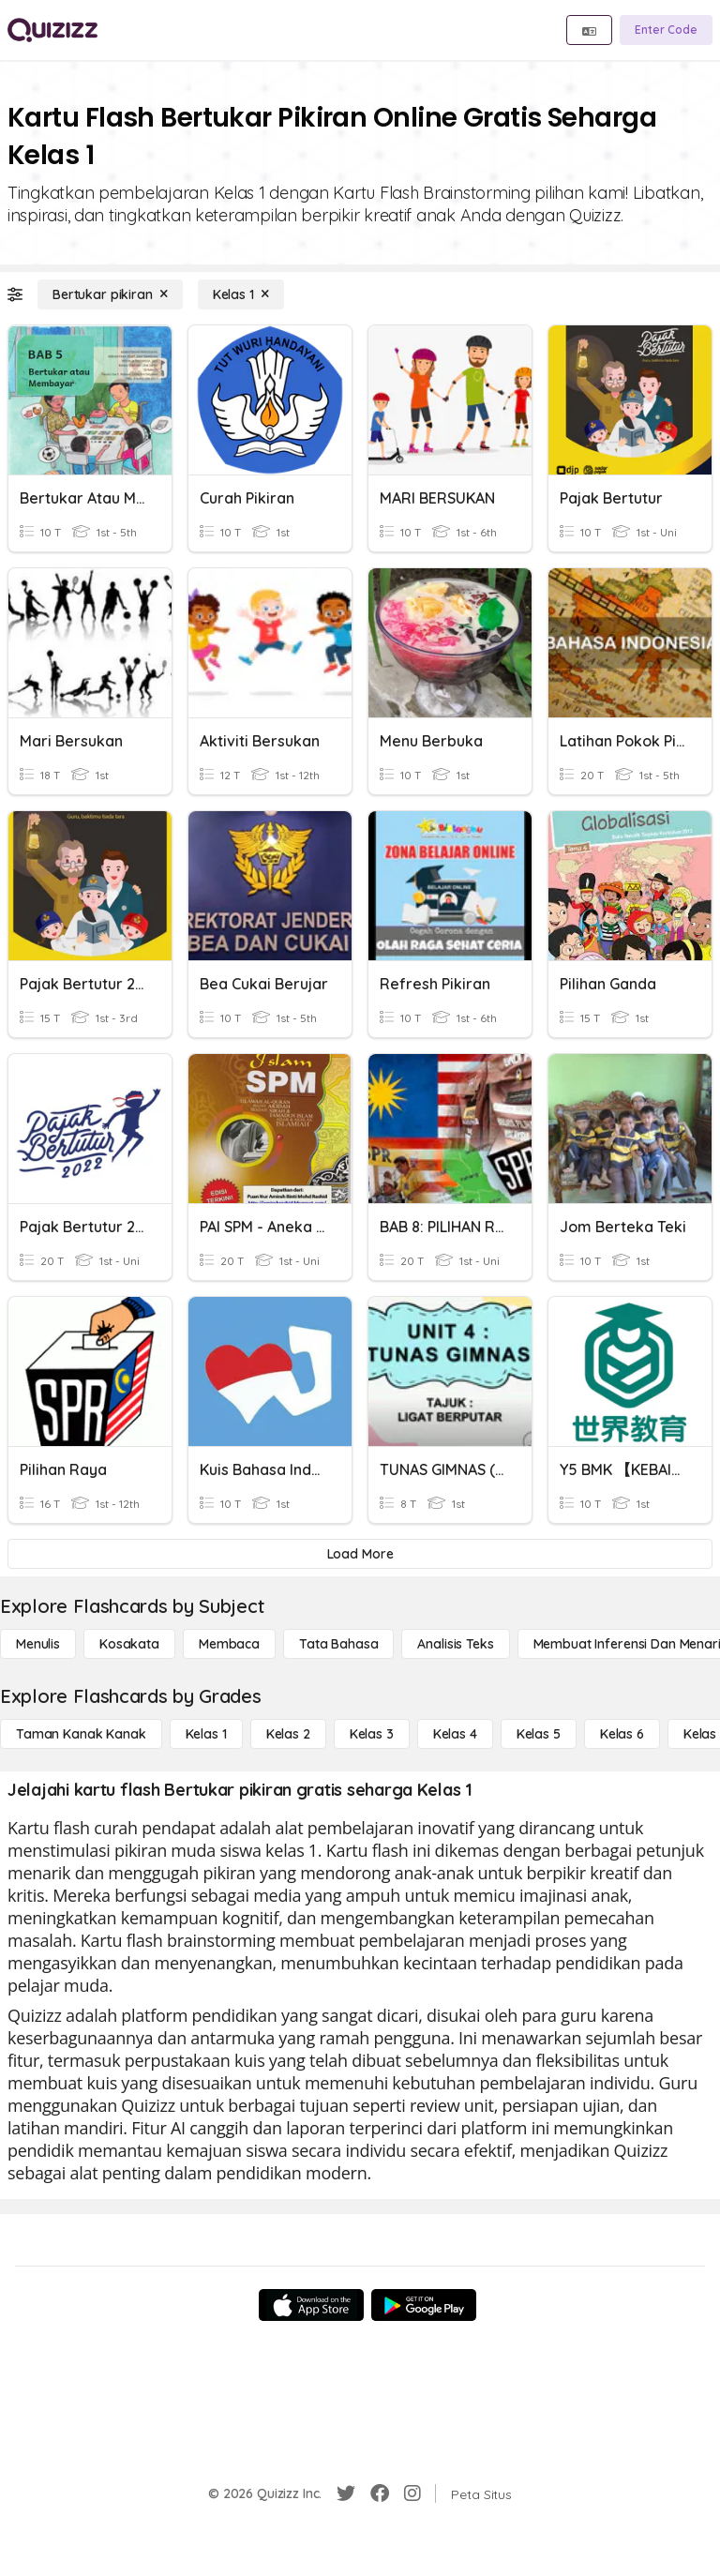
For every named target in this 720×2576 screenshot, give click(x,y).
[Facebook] (379, 2493)
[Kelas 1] (241, 294)
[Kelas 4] (455, 1734)
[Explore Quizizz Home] (53, 30)
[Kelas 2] (288, 1734)
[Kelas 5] (539, 1734)
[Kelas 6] (622, 1734)
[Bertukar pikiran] (110, 294)
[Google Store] (423, 2305)
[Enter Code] (666, 30)
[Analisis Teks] (455, 1644)
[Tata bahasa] (338, 1644)
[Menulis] (38, 1644)
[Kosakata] (129, 1644)
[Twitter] (346, 2493)
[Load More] (360, 1554)
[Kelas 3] (372, 1734)
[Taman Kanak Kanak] (81, 1734)
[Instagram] (412, 2493)
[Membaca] (229, 1644)
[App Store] (311, 2305)
